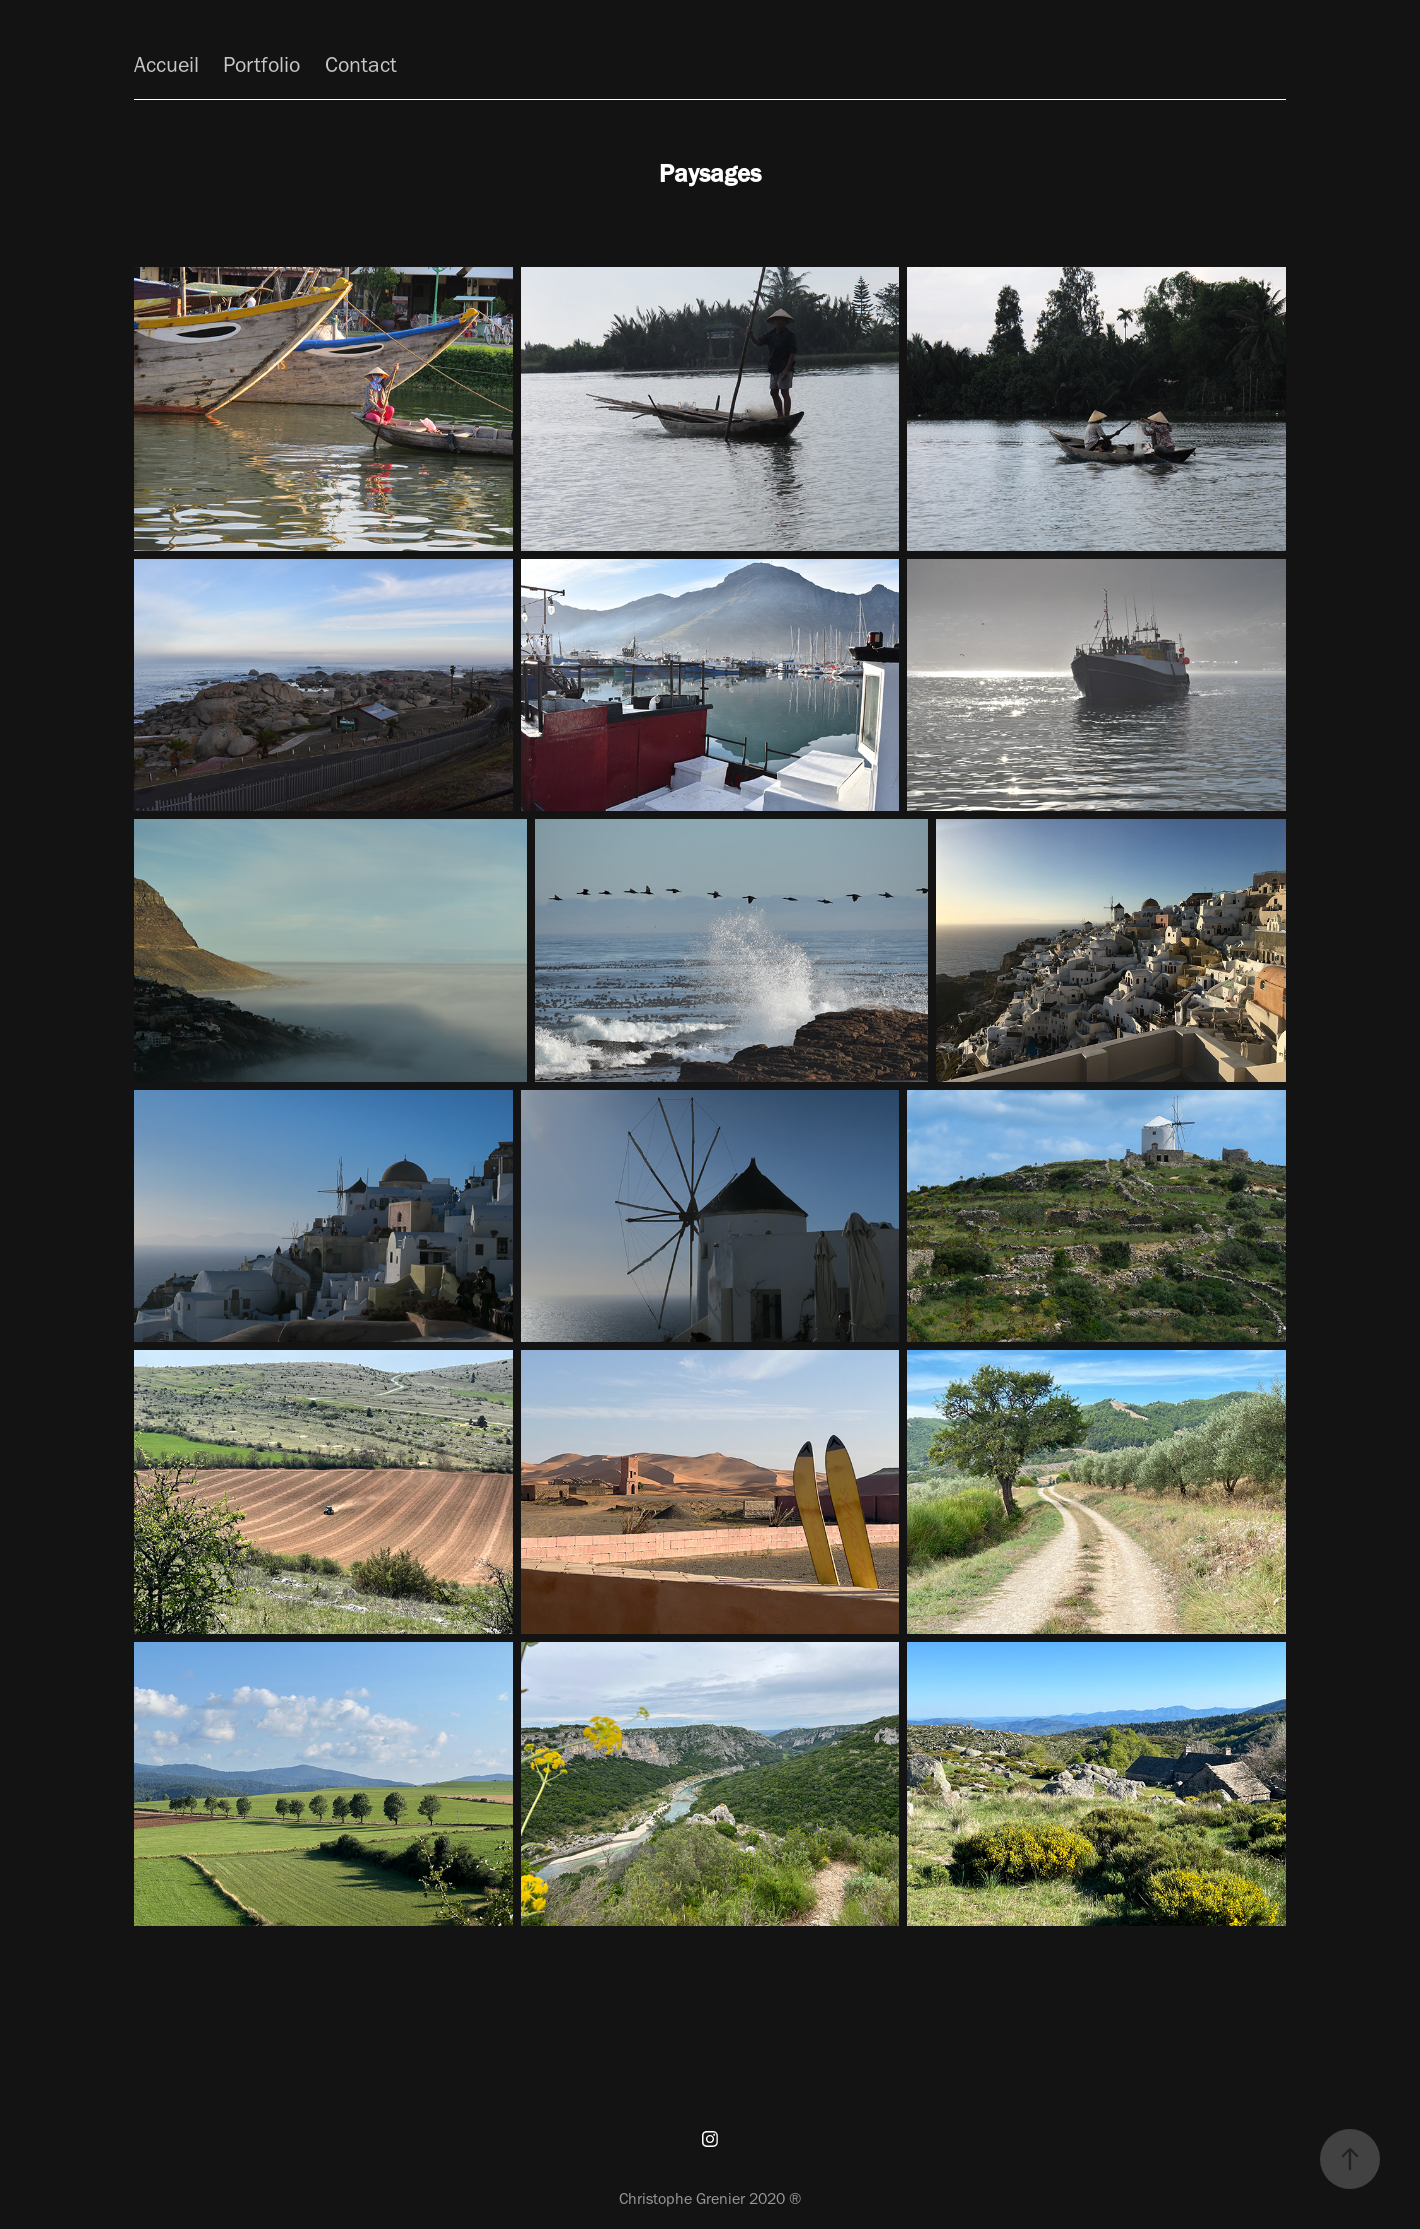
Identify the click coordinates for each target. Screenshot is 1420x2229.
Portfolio (261, 64)
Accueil (166, 64)
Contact (361, 64)
